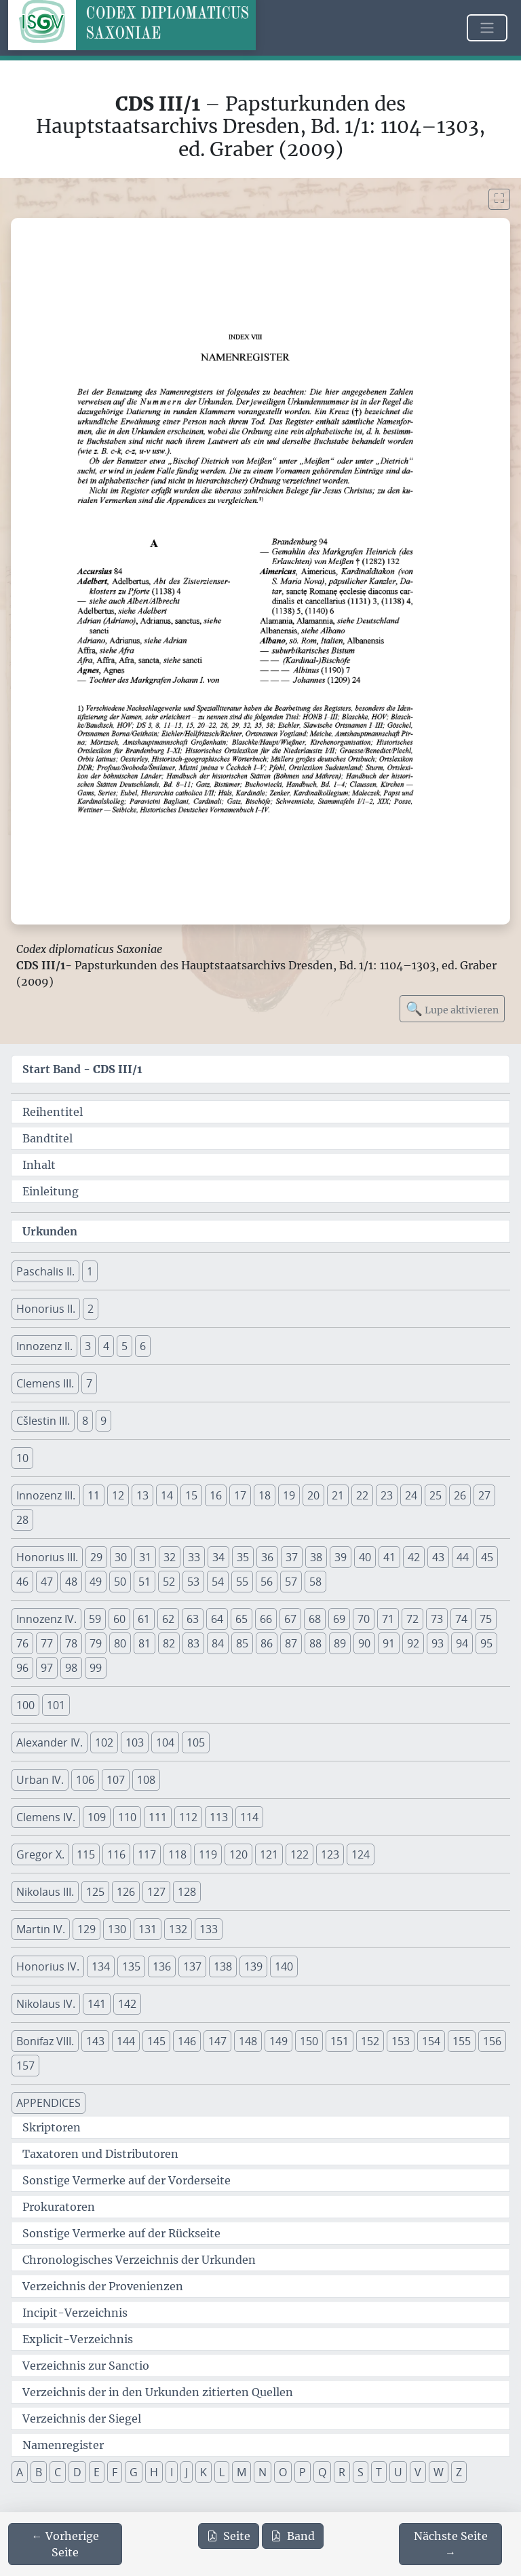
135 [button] (131, 1966)
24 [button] (411, 1495)
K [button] (203, 2472)
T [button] (379, 2472)
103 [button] (135, 1742)
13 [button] (142, 1495)
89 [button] (340, 1643)
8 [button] (85, 1420)
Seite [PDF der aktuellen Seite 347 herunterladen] (228, 2536)
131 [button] (147, 1929)
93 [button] (437, 1643)
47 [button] (47, 1581)
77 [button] (47, 1643)
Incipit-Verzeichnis (75, 2312)
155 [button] (461, 2041)
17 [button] (240, 1495)
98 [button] (71, 1667)
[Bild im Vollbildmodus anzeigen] (499, 199)
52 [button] (169, 1581)
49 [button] (96, 1581)
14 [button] (167, 1495)
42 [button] (414, 1557)
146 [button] (187, 2041)
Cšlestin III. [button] (43, 1420)
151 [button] (339, 2041)
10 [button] (22, 1458)
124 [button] (360, 1854)
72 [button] (412, 1618)
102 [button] (104, 1742)
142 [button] (127, 2003)
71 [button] (388, 1618)
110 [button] (127, 1817)
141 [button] (97, 2003)
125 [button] (95, 1891)
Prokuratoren (58, 2207)
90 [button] (364, 1643)
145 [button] (156, 2041)
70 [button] (364, 1618)
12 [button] (118, 1495)
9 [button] (103, 1420)
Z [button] (459, 2472)
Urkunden (49, 1231)
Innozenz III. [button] (45, 1495)
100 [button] (25, 1705)
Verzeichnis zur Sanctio (85, 2365)
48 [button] (71, 1581)
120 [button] (238, 1854)
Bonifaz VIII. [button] (45, 2041)
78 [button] (71, 1643)
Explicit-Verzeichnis (77, 2339)
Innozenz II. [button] (44, 1346)
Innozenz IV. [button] (46, 1618)
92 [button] (413, 1643)
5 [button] (124, 1346)
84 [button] (218, 1643)
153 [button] (400, 2041)
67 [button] (290, 1618)
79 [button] (96, 1643)
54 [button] (218, 1581)
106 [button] (85, 1779)
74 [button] (461, 1618)
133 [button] (208, 1929)
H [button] (154, 2472)
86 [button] (266, 1643)
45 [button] (487, 1557)
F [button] (114, 2472)
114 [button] (249, 1817)
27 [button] (484, 1495)
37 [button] (292, 1557)
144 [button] (126, 2041)
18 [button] (264, 1495)
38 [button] (316, 1557)
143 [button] (95, 2041)
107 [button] (116, 1779)
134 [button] (101, 1966)
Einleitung (50, 1191)
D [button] (77, 2472)
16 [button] (216, 1495)
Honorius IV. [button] (47, 1966)
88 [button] (315, 1643)
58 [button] (315, 1581)
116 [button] (116, 1854)
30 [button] (121, 1557)
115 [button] (86, 1854)
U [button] (398, 2472)
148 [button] (248, 2041)
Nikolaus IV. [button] (45, 2003)
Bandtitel (47, 1138)
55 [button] (242, 1581)
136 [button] (162, 1966)
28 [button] (22, 1519)
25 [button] (435, 1495)
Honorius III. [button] (47, 1557)
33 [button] (194, 1557)
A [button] (19, 2472)
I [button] (171, 2472)
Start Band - (82, 1069)
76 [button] (22, 1643)
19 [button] (289, 1495)
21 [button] (338, 1495)
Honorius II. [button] (45, 1308)
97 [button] (47, 1667)
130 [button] (117, 1929)
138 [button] (223, 1966)
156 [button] (492, 2041)
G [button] (134, 2472)
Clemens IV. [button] (45, 1817)
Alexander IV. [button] (49, 1742)
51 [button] (144, 1581)
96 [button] (22, 1667)
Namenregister (63, 2445)
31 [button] (145, 1557)
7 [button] (89, 1383)
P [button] (302, 2472)
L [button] (222, 2472)
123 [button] (330, 1854)
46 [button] (22, 1581)
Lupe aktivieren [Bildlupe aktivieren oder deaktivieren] (452, 1008)
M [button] (241, 2472)
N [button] (262, 2472)
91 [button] (389, 1643)
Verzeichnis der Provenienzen (102, 2286)
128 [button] (187, 1891)
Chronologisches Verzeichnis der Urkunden (139, 2259)
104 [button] (165, 1742)
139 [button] (253, 1966)
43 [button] (438, 1557)
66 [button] (266, 1618)
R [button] (342, 2472)
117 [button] (147, 1854)
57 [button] (291, 1581)
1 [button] (90, 1271)
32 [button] (169, 1557)
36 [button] (267, 1557)
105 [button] (196, 1742)
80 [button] (120, 1643)
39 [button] (340, 1557)
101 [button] (56, 1705)
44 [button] (463, 1557)
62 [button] (168, 1618)
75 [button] (486, 1618)
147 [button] (217, 2041)
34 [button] (218, 1557)
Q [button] (322, 2472)
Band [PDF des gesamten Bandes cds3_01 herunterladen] (293, 2536)
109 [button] (97, 1817)
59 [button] (95, 1618)
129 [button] (86, 1929)
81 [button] (144, 1643)
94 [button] (462, 1643)
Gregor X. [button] (40, 1854)
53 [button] (193, 1581)
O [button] (283, 2472)
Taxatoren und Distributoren (100, 2154)
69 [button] (339, 1618)
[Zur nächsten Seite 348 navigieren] (450, 2544)
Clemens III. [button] (45, 1383)
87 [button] (291, 1643)
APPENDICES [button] (48, 2102)
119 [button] (208, 1854)
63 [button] (193, 1618)
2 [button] (91, 1308)
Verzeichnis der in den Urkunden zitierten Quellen (157, 2392)
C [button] (57, 2472)
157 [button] (25, 2065)
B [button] (38, 2472)
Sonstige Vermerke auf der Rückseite (121, 2233)
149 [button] (278, 2041)
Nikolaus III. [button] (45, 1891)
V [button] (417, 2472)
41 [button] (389, 1557)
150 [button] (309, 2041)
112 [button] (188, 1817)
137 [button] (192, 1966)
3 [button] (88, 1346)
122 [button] (299, 1854)
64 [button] (217, 1618)
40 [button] (365, 1557)
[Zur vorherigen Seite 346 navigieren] (65, 2544)
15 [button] (191, 1495)
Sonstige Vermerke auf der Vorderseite (126, 2180)
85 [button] (242, 1643)
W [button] (438, 2472)
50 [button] (120, 1581)
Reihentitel (52, 1112)
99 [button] (96, 1667)
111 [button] (158, 1817)
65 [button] (241, 1618)
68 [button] (315, 1618)
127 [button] (156, 1891)
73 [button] (437, 1618)
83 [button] (193, 1643)
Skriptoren (51, 2127)
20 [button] (313, 1495)
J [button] (186, 2472)
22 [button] (362, 1495)
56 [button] (266, 1581)
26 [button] (460, 1495)
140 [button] (284, 1966)
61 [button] (144, 1618)
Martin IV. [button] (40, 1929)
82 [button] (169, 1643)
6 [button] (143, 1346)
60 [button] (119, 1618)
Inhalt (39, 1165)
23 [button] (387, 1495)
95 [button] (486, 1643)
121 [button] (269, 1854)
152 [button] (370, 2041)
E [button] (97, 2472)
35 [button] (243, 1557)
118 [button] (177, 1854)
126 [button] (126, 1891)
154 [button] (431, 2041)
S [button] (361, 2472)
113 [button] (219, 1817)
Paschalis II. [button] (45, 1271)
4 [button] (106, 1346)
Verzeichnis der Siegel (81, 2418)
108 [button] (146, 1779)
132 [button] (178, 1929)
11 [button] (94, 1495)
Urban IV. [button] (40, 1779)
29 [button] (96, 1557)
